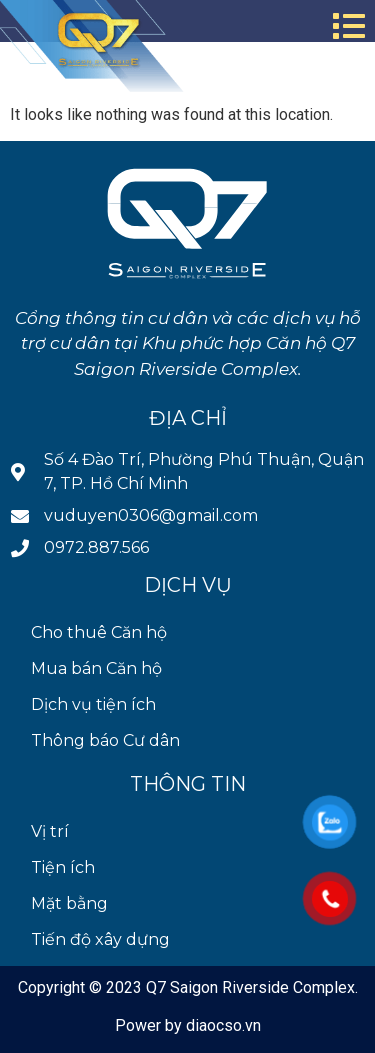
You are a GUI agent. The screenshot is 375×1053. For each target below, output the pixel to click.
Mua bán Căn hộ (96, 668)
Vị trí (50, 831)
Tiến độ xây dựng (100, 939)
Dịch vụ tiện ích (93, 704)
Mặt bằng (69, 903)
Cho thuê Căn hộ (99, 632)
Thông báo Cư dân (105, 740)
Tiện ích (63, 867)
